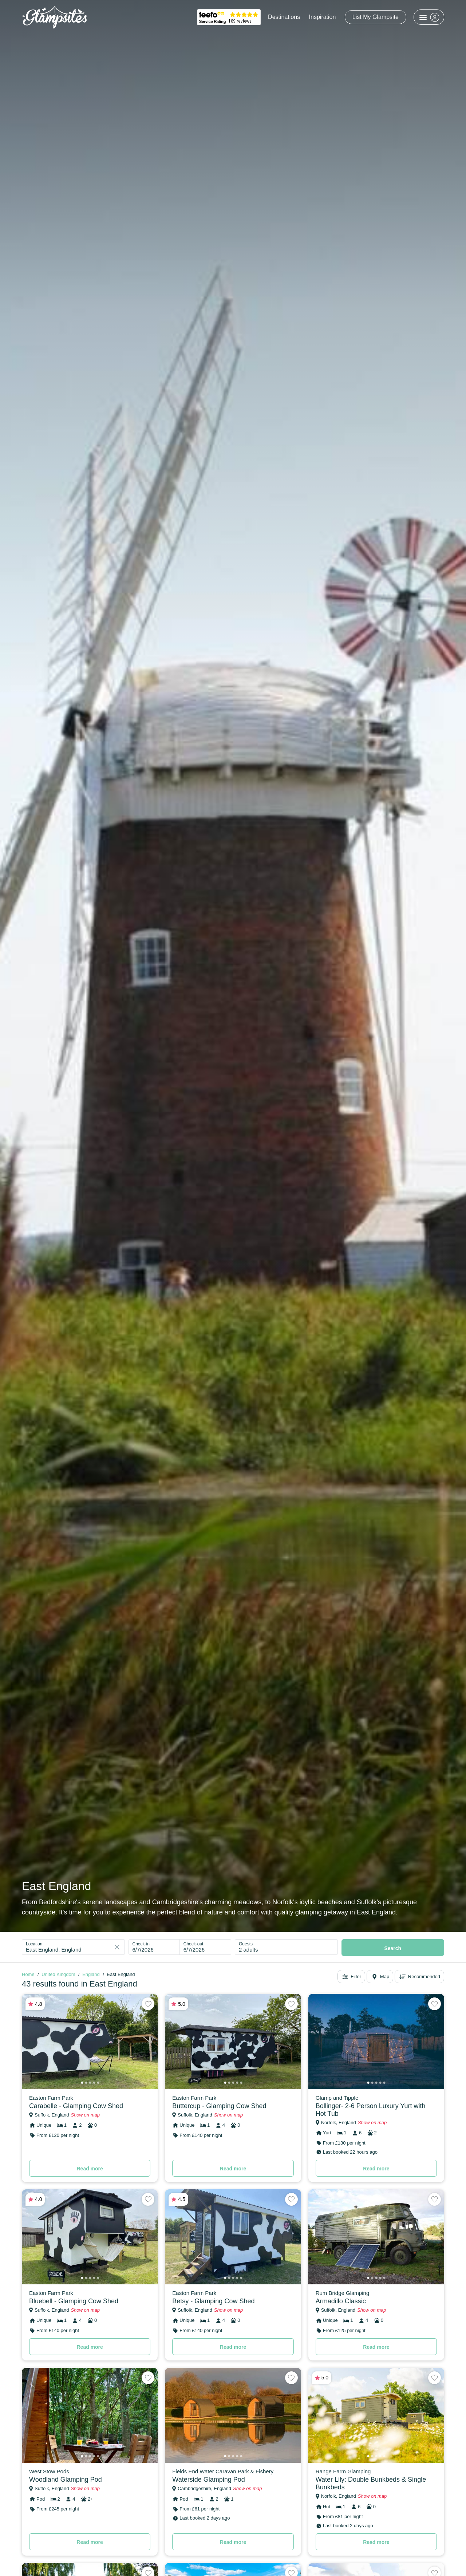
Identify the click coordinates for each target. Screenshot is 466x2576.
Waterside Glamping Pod (208, 2479)
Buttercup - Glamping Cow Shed (219, 2106)
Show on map (85, 2115)
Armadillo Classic (341, 2301)
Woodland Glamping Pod (65, 2479)
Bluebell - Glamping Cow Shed (73, 2301)
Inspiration (322, 17)
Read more (89, 2168)
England (91, 1974)
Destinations (284, 17)
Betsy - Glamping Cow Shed (213, 2301)
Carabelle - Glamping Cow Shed (76, 2106)
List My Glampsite (375, 17)
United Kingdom (58, 1974)
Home (28, 1974)
